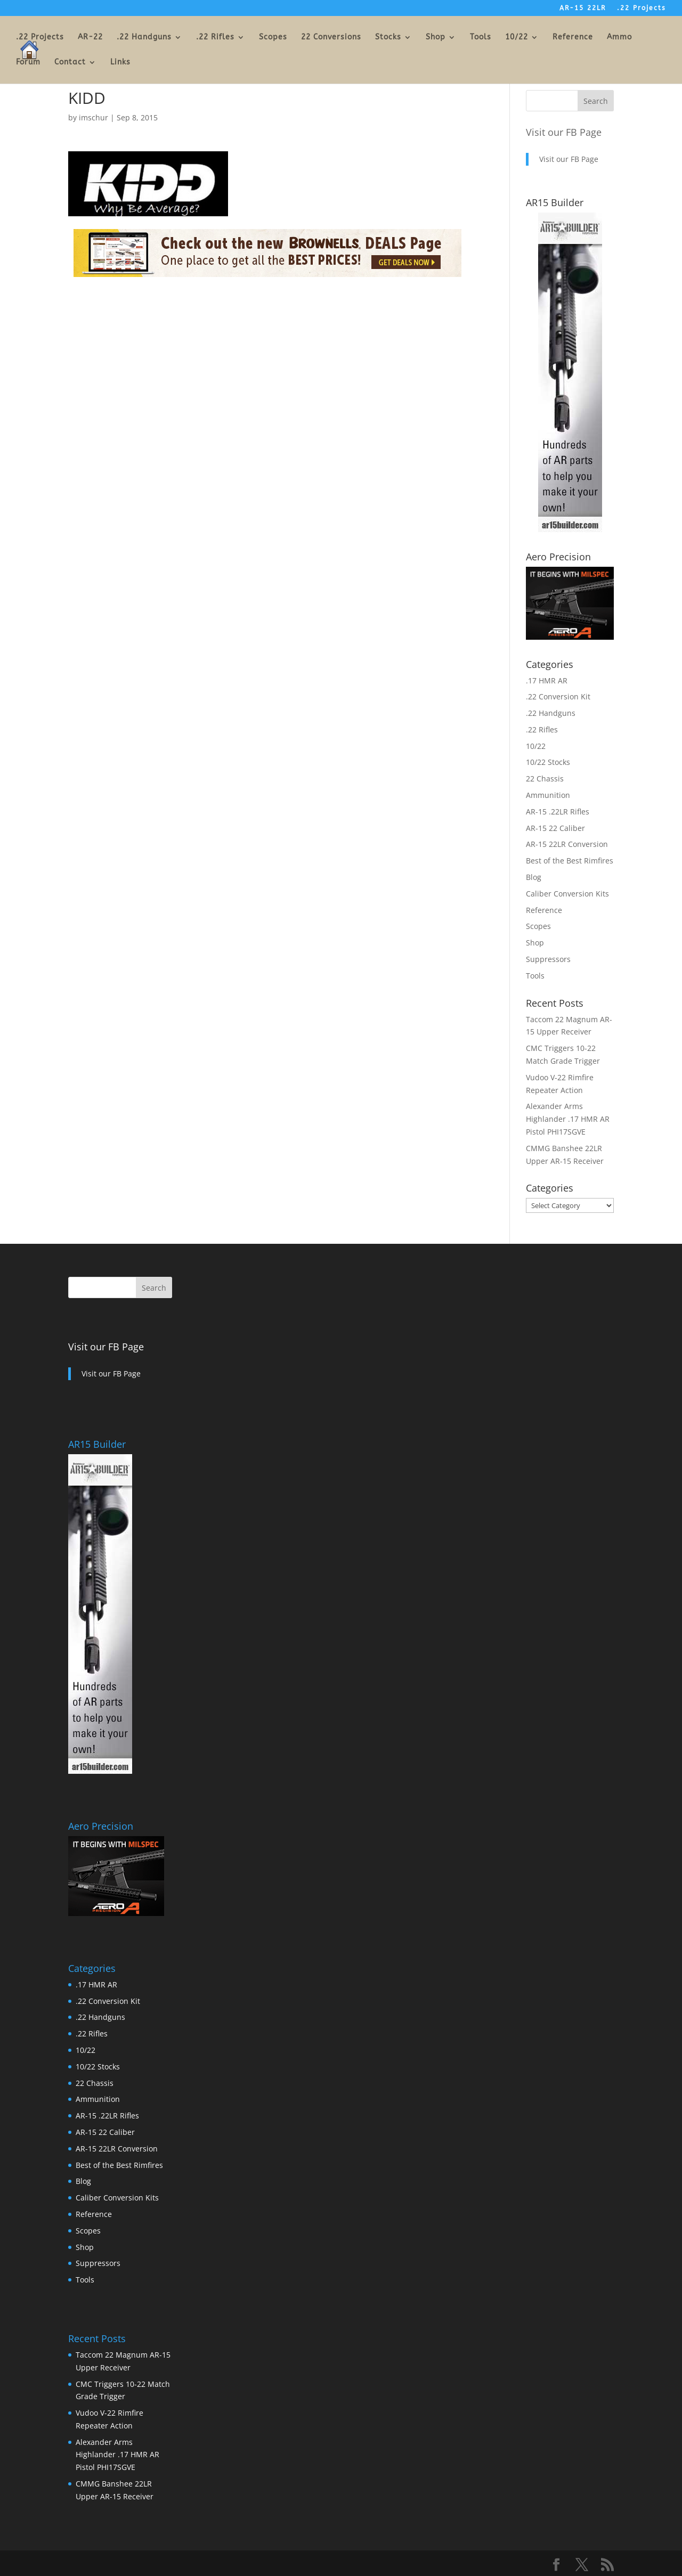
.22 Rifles (215, 38)
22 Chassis (545, 778)
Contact (70, 63)
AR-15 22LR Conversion (567, 844)
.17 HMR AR (546, 680)
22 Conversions (331, 38)
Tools (480, 38)
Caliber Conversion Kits (567, 893)
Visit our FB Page (564, 132)
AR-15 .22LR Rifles (557, 811)
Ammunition (548, 795)
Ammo (619, 38)
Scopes (273, 38)
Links (120, 63)
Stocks (388, 38)
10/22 (516, 38)
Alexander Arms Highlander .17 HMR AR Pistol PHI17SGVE (568, 1119)
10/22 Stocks (548, 762)
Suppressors (548, 959)
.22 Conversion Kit (558, 696)
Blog (533, 877)
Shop (435, 38)
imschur (93, 117)
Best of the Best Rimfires (569, 860)
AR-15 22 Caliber (555, 828)
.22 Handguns (144, 38)
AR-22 (90, 38)
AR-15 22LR (582, 8)
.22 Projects (641, 8)
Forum (28, 63)
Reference (573, 38)
